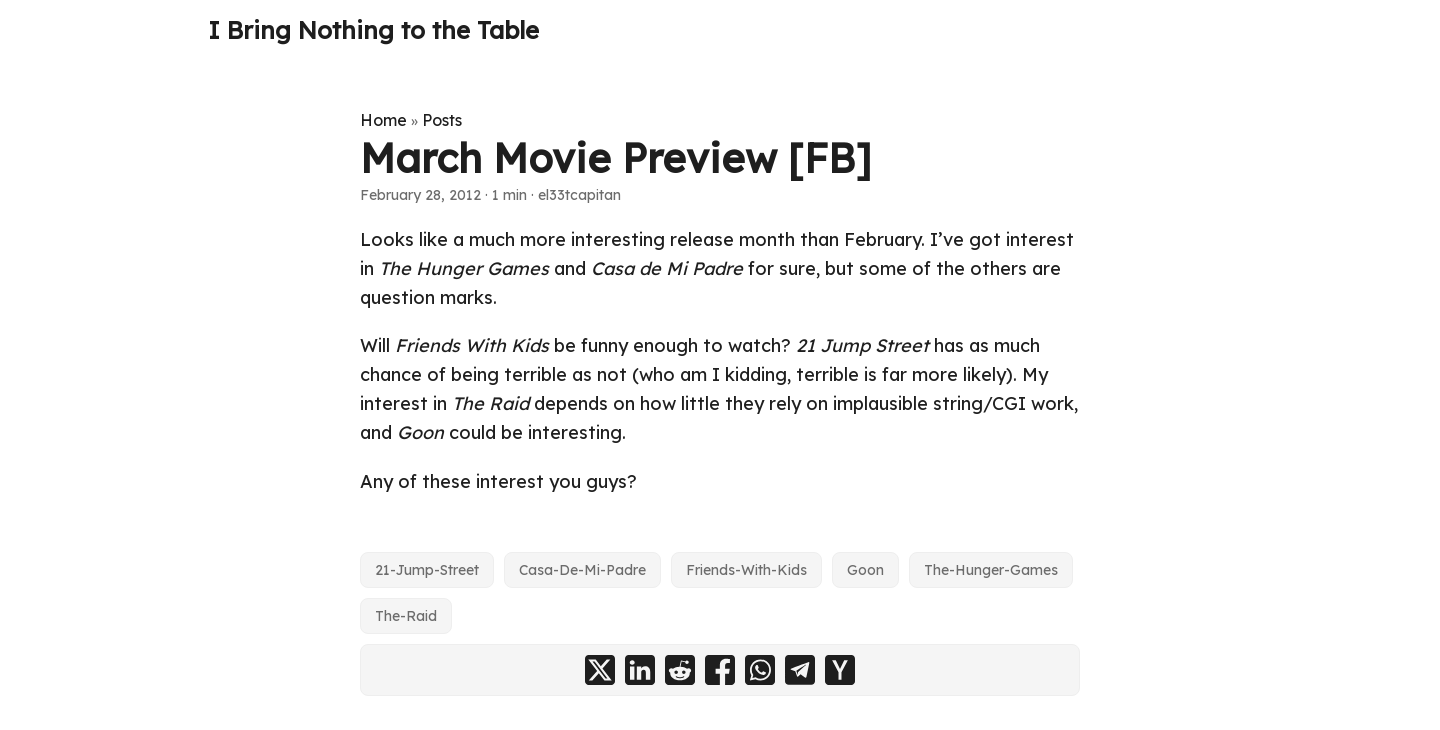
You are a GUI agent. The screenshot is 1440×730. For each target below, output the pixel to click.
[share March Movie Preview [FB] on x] (600, 670)
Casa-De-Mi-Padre (582, 570)
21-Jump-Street (427, 570)
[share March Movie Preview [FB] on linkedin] (640, 670)
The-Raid (406, 616)
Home (383, 120)
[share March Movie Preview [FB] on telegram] (800, 670)
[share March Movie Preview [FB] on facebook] (720, 670)
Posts (442, 120)
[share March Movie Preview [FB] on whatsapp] (760, 670)
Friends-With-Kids (746, 570)
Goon (865, 570)
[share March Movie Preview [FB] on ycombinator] (840, 670)
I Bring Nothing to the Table (373, 30)
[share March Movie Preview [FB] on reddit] (680, 670)
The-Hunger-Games (991, 570)
